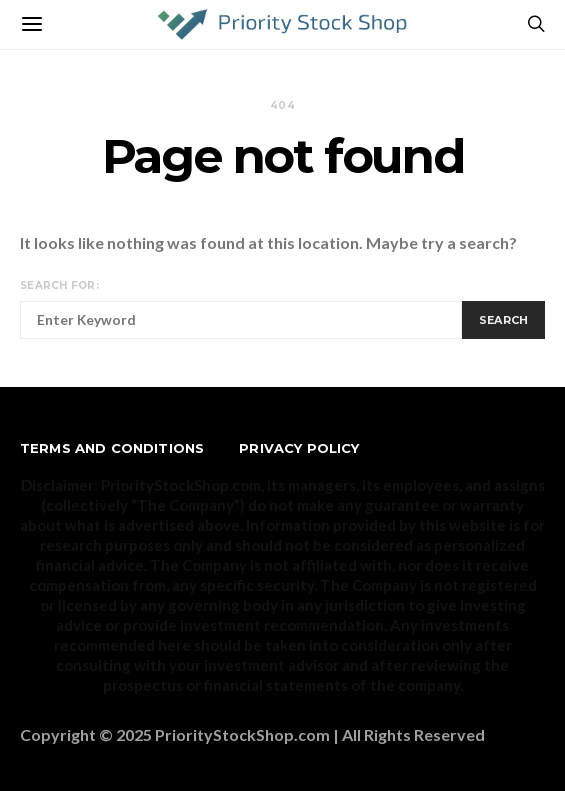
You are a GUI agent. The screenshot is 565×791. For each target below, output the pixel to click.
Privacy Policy (299, 448)
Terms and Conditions (112, 448)
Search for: (59, 285)
